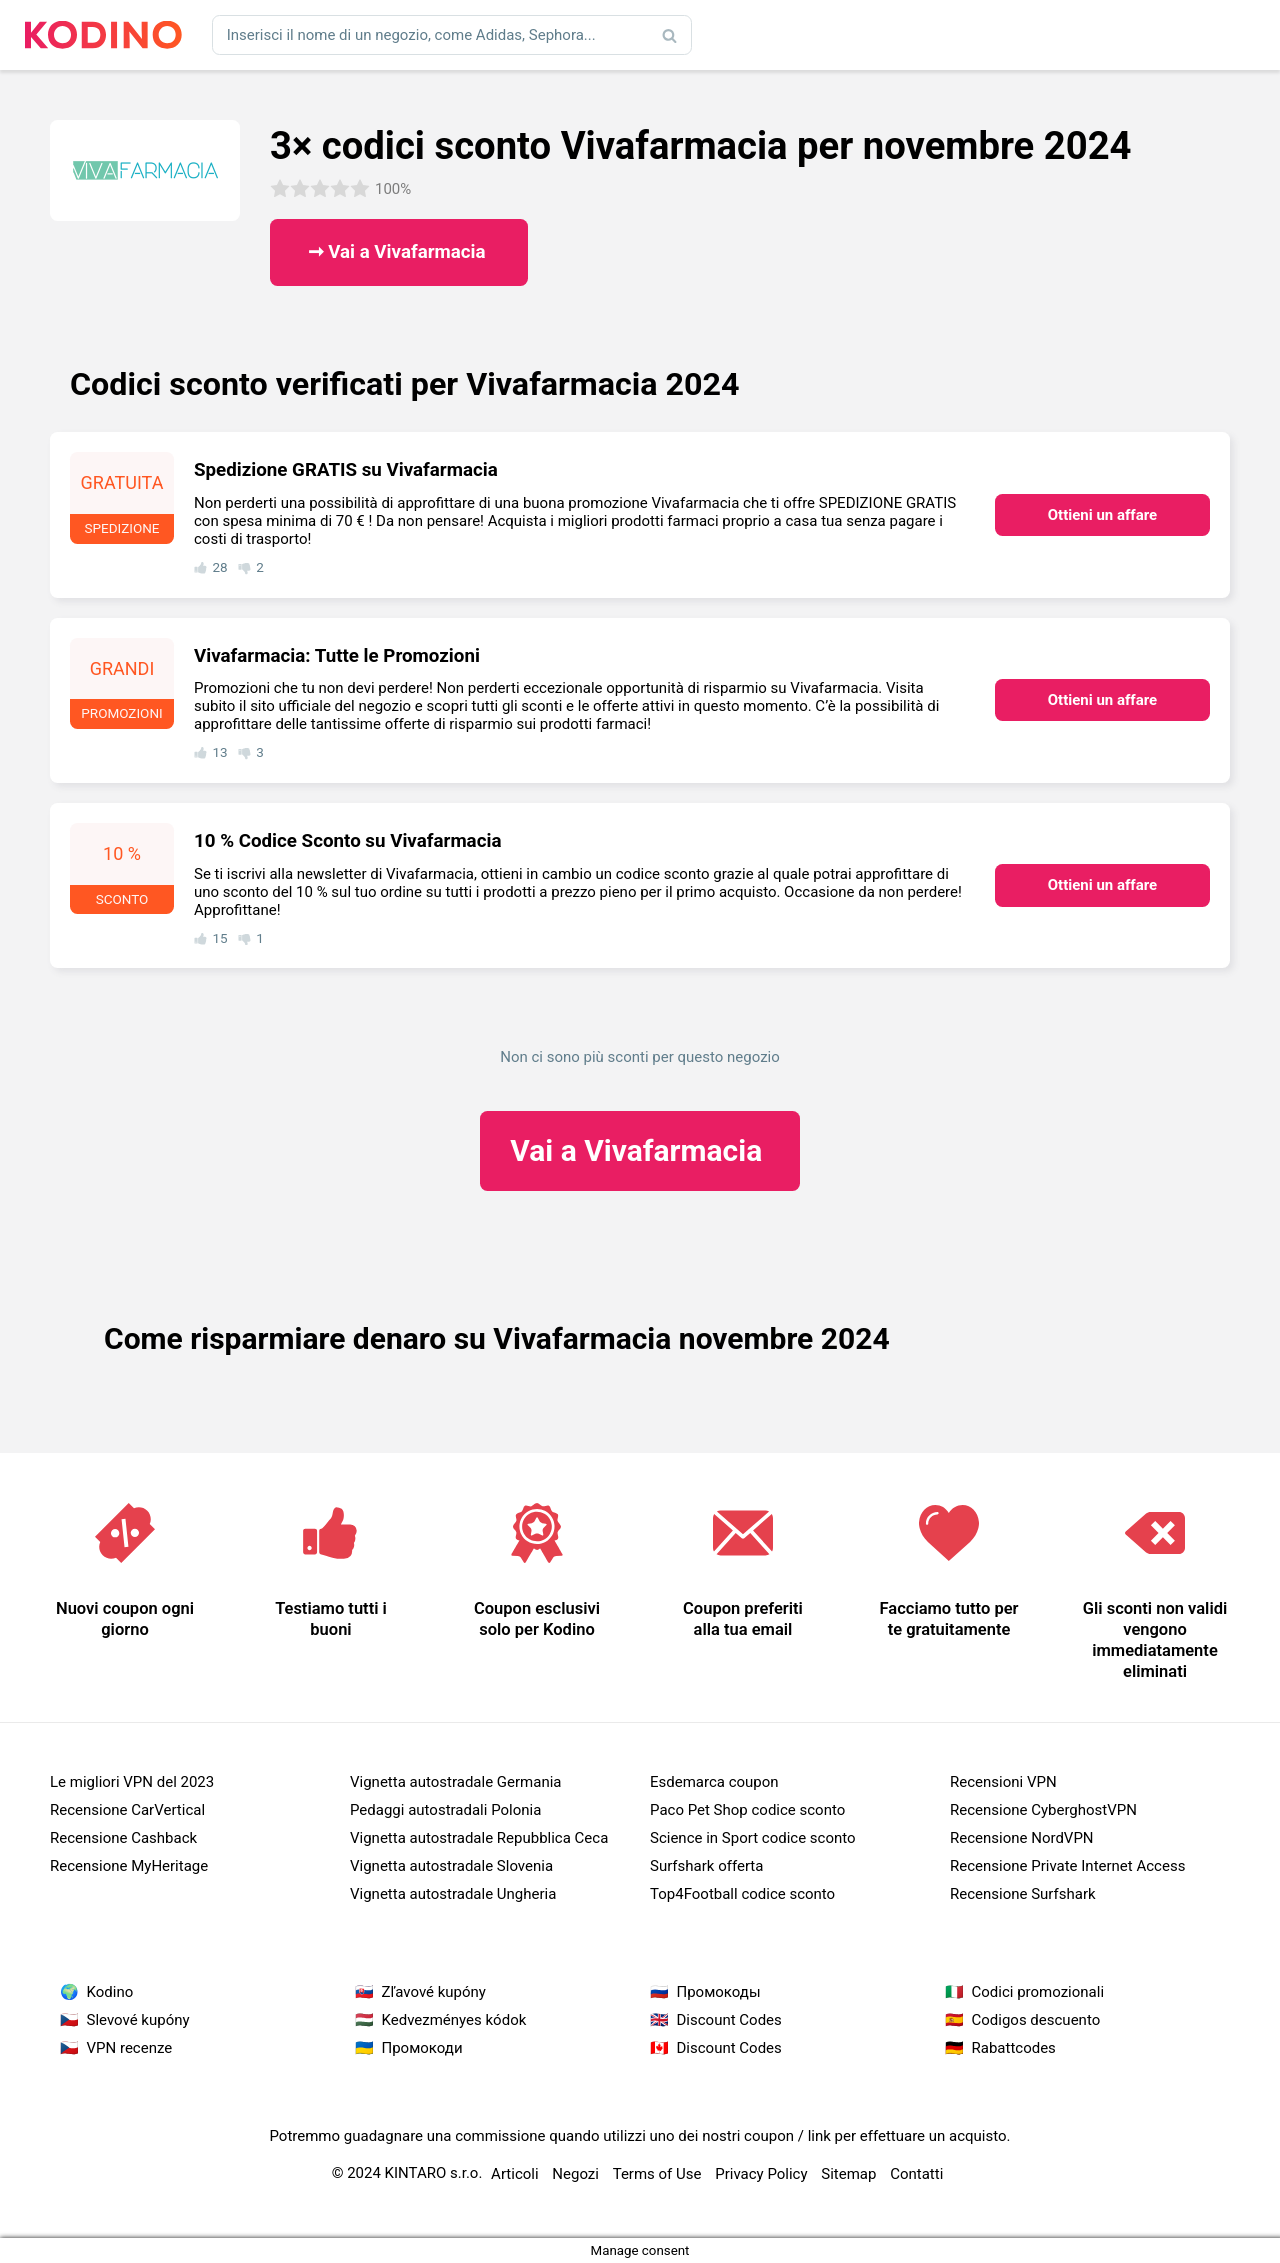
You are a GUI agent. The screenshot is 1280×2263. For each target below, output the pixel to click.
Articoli (515, 2174)
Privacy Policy (761, 2174)
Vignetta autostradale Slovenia (451, 1866)
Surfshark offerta (706, 1866)
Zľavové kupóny (434, 1992)
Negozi (575, 2174)
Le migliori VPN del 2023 (132, 1782)
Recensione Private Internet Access (1067, 1866)
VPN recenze (130, 2048)
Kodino (110, 1992)
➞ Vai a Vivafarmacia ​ (399, 252)
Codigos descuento (1036, 2020)
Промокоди (422, 2048)
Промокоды (719, 1992)
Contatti (916, 2174)
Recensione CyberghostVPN (1043, 1810)
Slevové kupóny (138, 2020)
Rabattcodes (1014, 2048)
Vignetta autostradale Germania (456, 1782)
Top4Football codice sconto (742, 1894)
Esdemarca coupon (714, 1782)
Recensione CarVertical (127, 1810)
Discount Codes (729, 2020)
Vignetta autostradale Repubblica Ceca (479, 1838)
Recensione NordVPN (1022, 1838)
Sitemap (848, 2174)
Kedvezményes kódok (454, 2020)
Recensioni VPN (1003, 1782)
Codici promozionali (1038, 1992)
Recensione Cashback (123, 1838)
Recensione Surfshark (1023, 1894)
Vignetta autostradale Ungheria (453, 1894)
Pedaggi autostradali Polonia (445, 1810)
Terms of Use (657, 2174)
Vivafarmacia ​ (639, 1150)
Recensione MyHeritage (129, 1866)
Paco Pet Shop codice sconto (747, 1810)
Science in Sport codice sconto (753, 1838)
